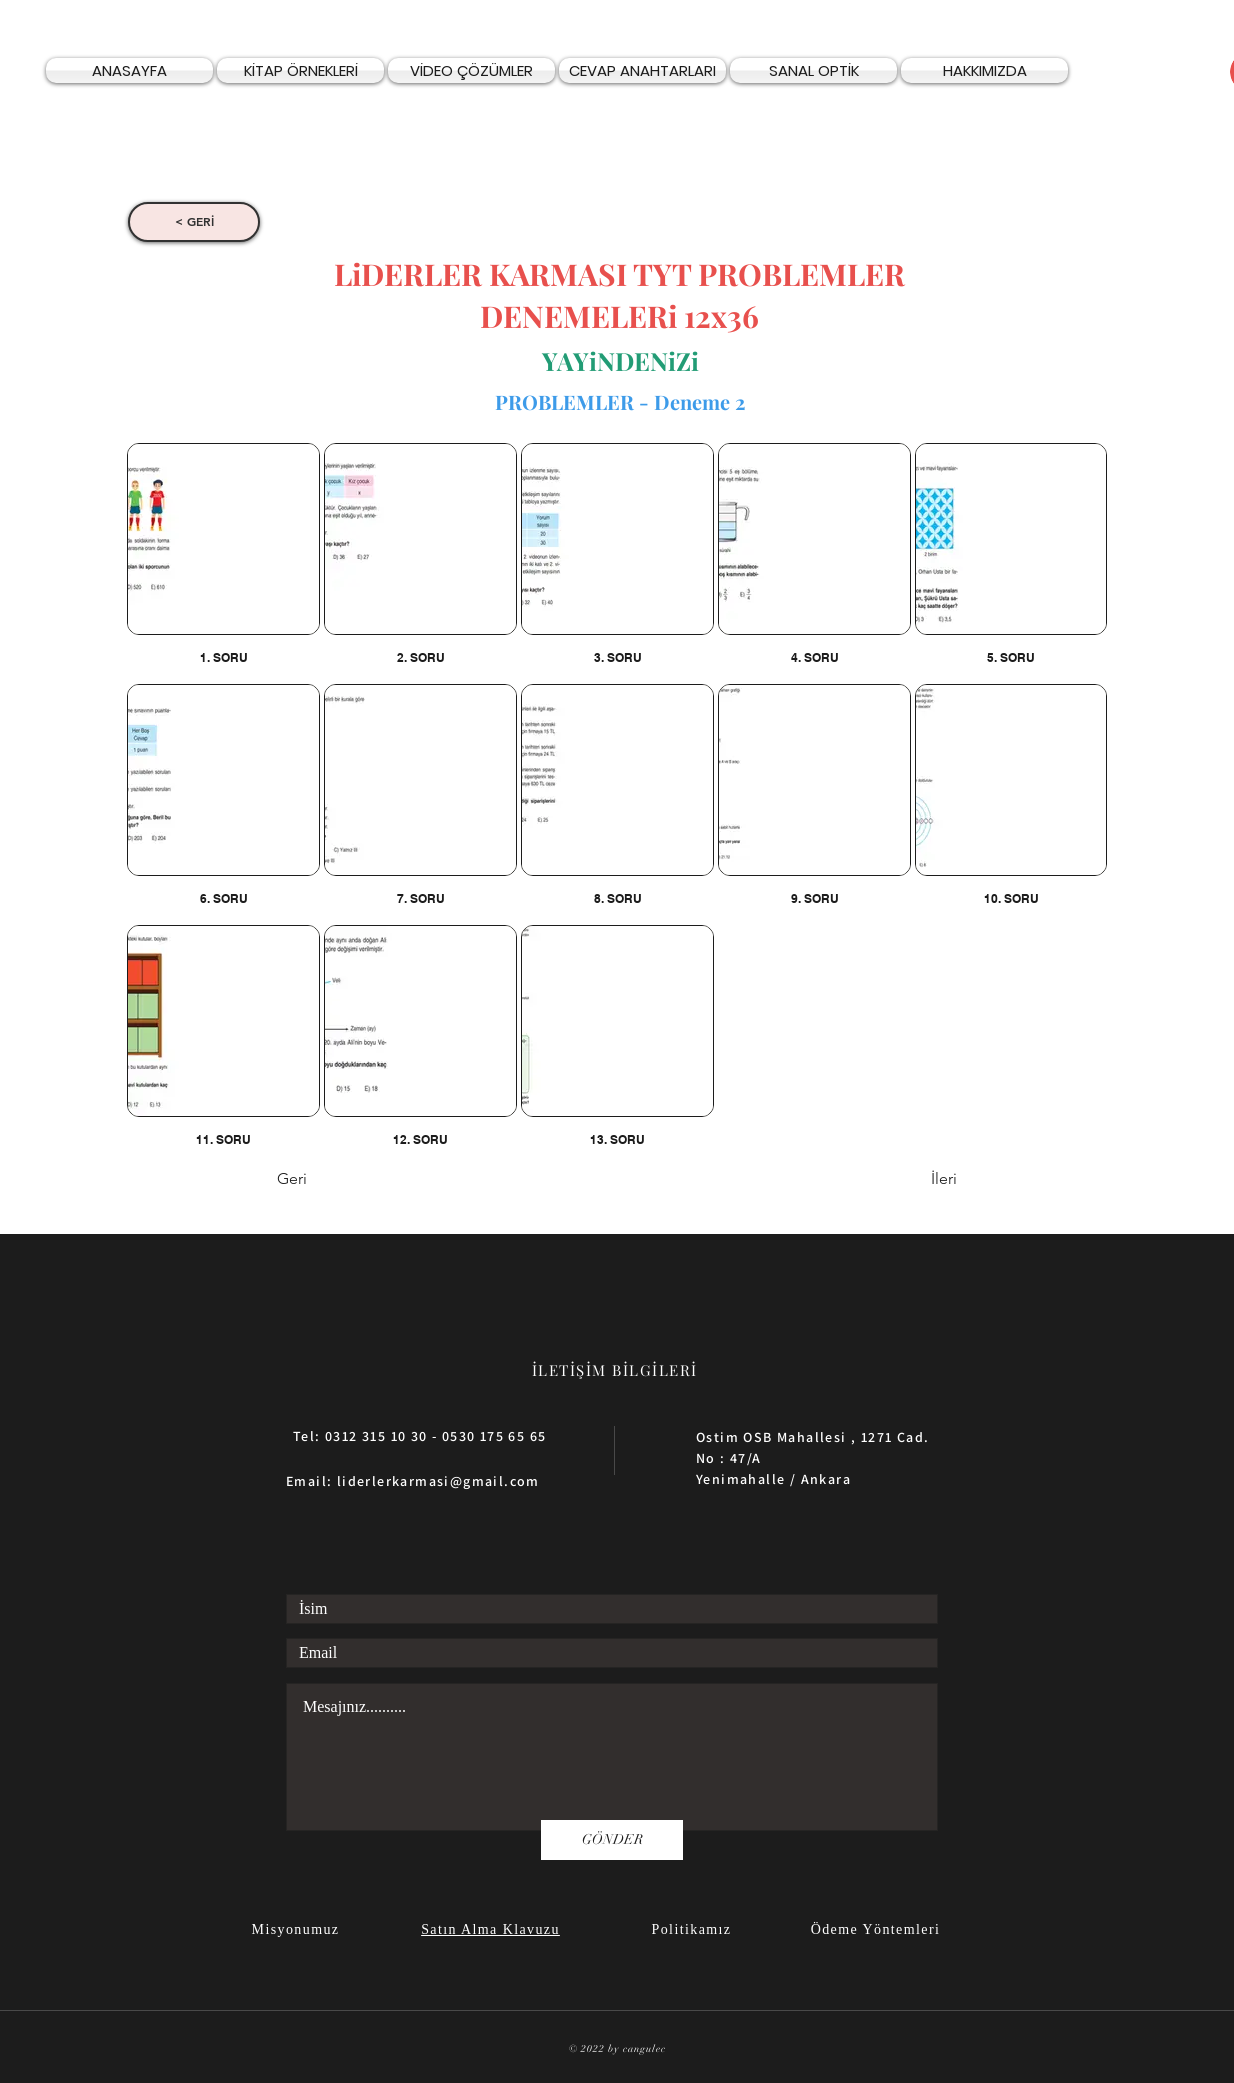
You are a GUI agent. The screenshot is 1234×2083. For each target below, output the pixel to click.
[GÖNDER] (612, 1840)
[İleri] (907, 1180)
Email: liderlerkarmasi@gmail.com (413, 1481)
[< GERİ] (194, 222)
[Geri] (343, 1180)
